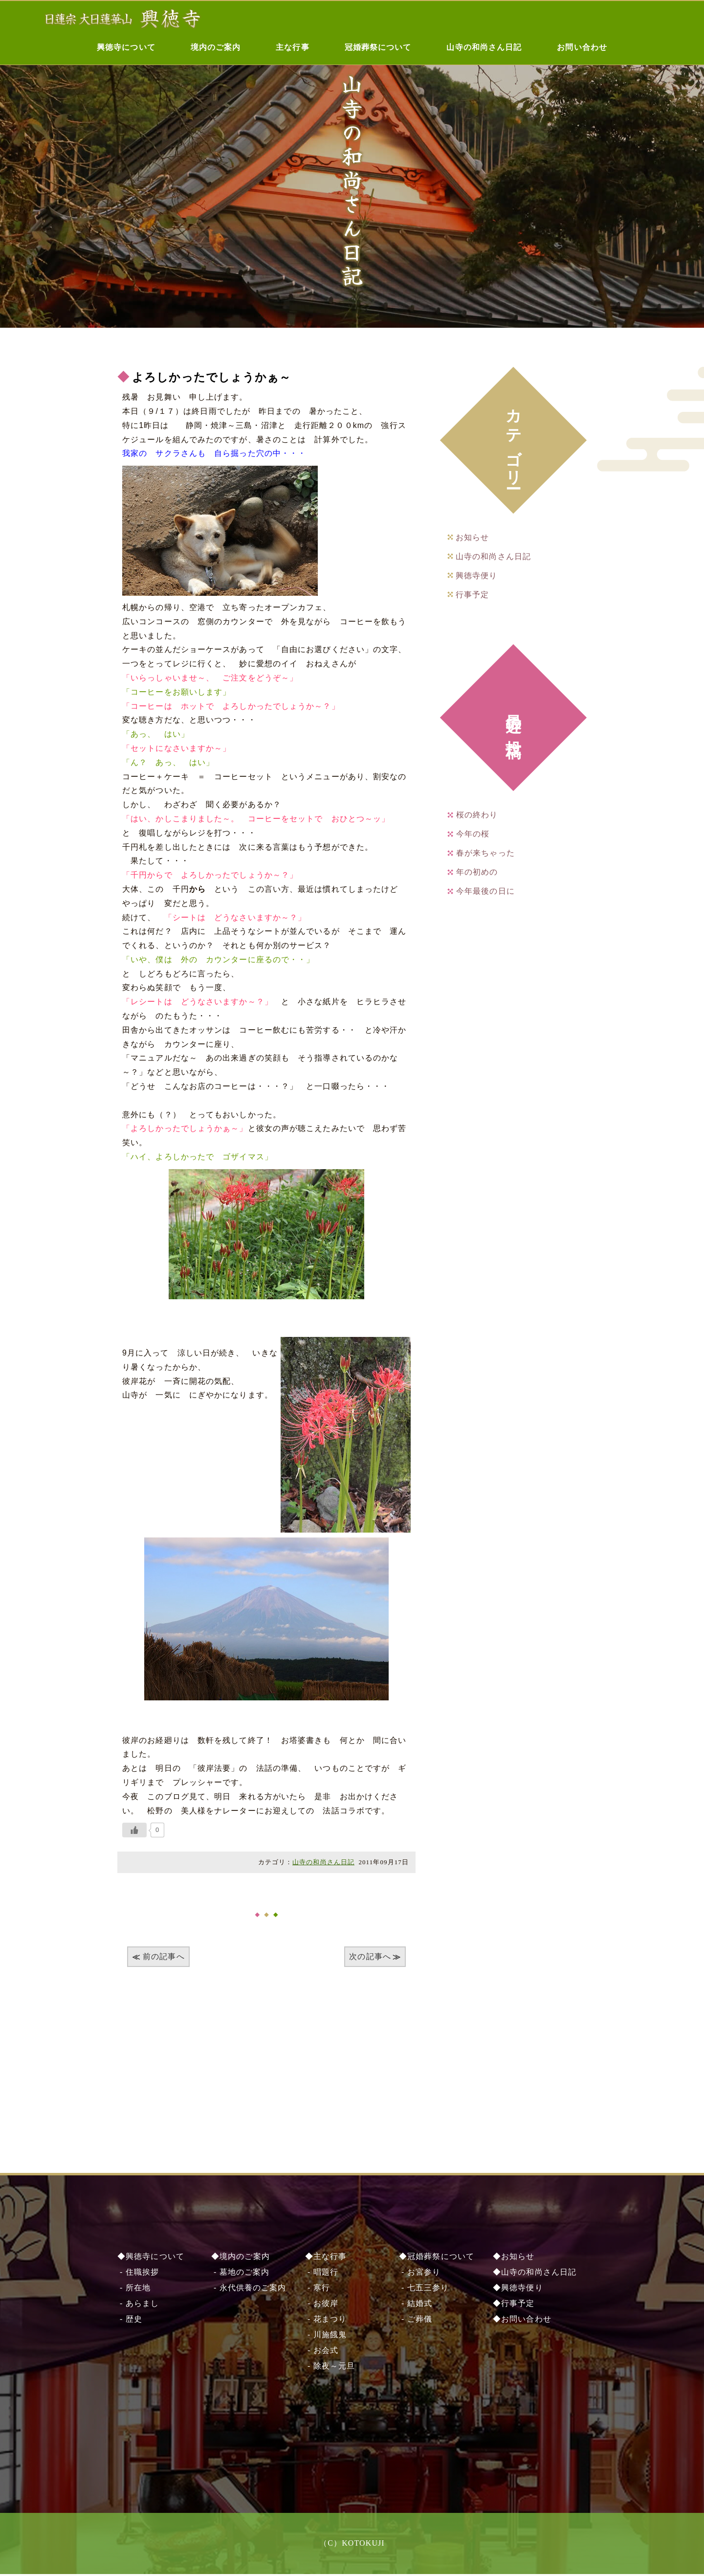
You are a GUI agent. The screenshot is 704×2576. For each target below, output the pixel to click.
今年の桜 (472, 834)
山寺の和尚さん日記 (484, 47)
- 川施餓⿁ (326, 2336)
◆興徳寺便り (518, 2289)
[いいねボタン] (134, 1830)
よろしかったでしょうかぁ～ (214, 377)
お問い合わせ (582, 47)
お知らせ (472, 537)
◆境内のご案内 (240, 2258)
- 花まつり (326, 2321)
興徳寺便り (477, 575)
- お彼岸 (321, 2305)
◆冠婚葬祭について (436, 2258)
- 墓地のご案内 (240, 2274)
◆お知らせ (514, 2258)
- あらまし (138, 2305)
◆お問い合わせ (522, 2321)
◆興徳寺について (150, 2258)
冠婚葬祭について (378, 47)
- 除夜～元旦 (330, 2368)
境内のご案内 (216, 47)
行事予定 (472, 594)
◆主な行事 (326, 2258)
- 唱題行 (321, 2274)
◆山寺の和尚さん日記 (534, 2274)
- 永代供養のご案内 (248, 2289)
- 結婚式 (415, 2305)
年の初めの (477, 872)
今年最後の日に (485, 891)
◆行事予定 (514, 2305)
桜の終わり (477, 815)
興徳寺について (126, 47)
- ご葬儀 (415, 2321)
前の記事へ (164, 1956)
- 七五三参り (424, 2289)
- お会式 (321, 2352)
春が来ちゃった (485, 853)
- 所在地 (134, 2289)
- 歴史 (129, 2321)
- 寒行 (317, 2289)
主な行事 (292, 47)
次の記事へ (370, 1956)
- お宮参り (419, 2274)
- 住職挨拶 (138, 2274)
